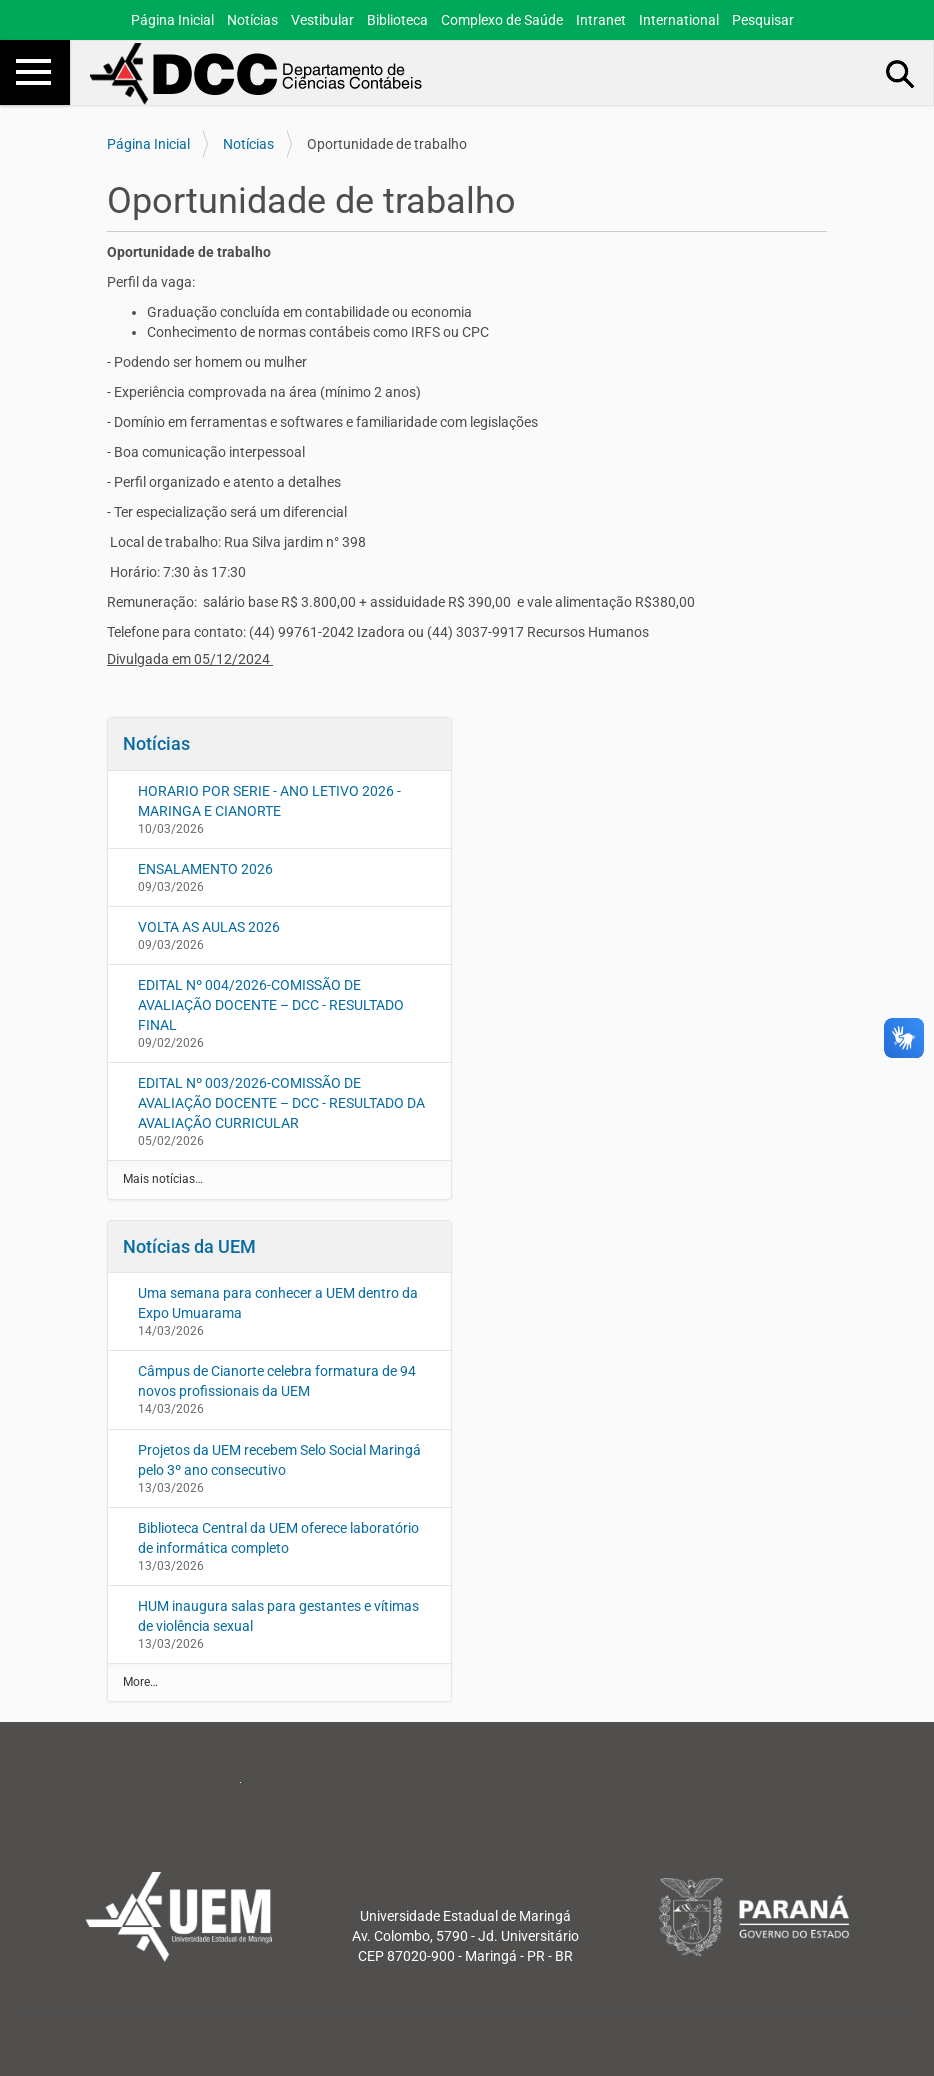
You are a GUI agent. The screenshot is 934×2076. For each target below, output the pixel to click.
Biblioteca (397, 20)
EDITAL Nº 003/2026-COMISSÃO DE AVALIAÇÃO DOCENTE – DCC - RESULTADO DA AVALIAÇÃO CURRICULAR (281, 1103)
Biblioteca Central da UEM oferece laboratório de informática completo (278, 1538)
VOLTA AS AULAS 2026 (209, 927)
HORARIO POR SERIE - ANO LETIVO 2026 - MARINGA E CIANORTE (269, 801)
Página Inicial (172, 20)
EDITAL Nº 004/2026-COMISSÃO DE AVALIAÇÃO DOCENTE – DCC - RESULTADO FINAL (271, 1005)
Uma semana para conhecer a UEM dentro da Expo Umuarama (278, 1303)
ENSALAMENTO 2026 (205, 869)
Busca (901, 73)
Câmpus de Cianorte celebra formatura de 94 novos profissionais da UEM (277, 1381)
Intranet (601, 20)
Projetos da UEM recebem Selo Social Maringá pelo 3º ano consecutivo (279, 1460)
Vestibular (322, 20)
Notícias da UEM (189, 1246)
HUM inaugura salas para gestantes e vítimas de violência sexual (278, 1616)
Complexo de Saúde (502, 20)
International (679, 20)
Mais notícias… (163, 1179)
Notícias (252, 20)
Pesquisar (763, 20)
